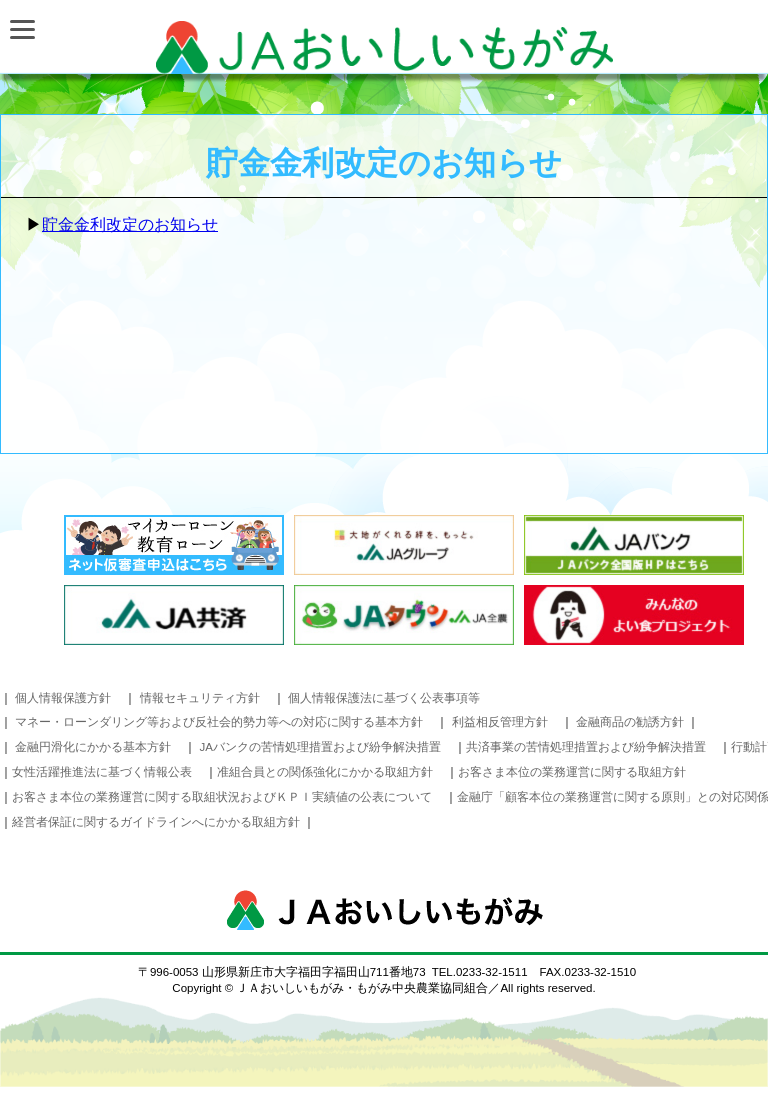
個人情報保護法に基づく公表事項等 (384, 698)
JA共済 (174, 615)
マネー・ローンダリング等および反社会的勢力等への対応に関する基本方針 (219, 722)
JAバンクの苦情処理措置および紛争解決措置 (320, 747)
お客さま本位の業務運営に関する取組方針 (572, 772)
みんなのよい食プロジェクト (634, 615)
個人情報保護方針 (63, 698)
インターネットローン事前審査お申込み (174, 545)
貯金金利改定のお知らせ (130, 224)
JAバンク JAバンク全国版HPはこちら (634, 545)
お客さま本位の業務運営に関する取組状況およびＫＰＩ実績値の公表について (222, 797)
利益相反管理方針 (500, 722)
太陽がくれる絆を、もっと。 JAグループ (404, 545)
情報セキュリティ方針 (200, 698)
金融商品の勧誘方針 (631, 722)
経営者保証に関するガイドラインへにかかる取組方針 (157, 822)
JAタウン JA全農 (404, 615)
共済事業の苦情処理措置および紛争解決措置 (586, 747)
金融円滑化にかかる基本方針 (93, 747)
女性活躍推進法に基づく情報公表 (102, 772)
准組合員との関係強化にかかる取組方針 (325, 772)
